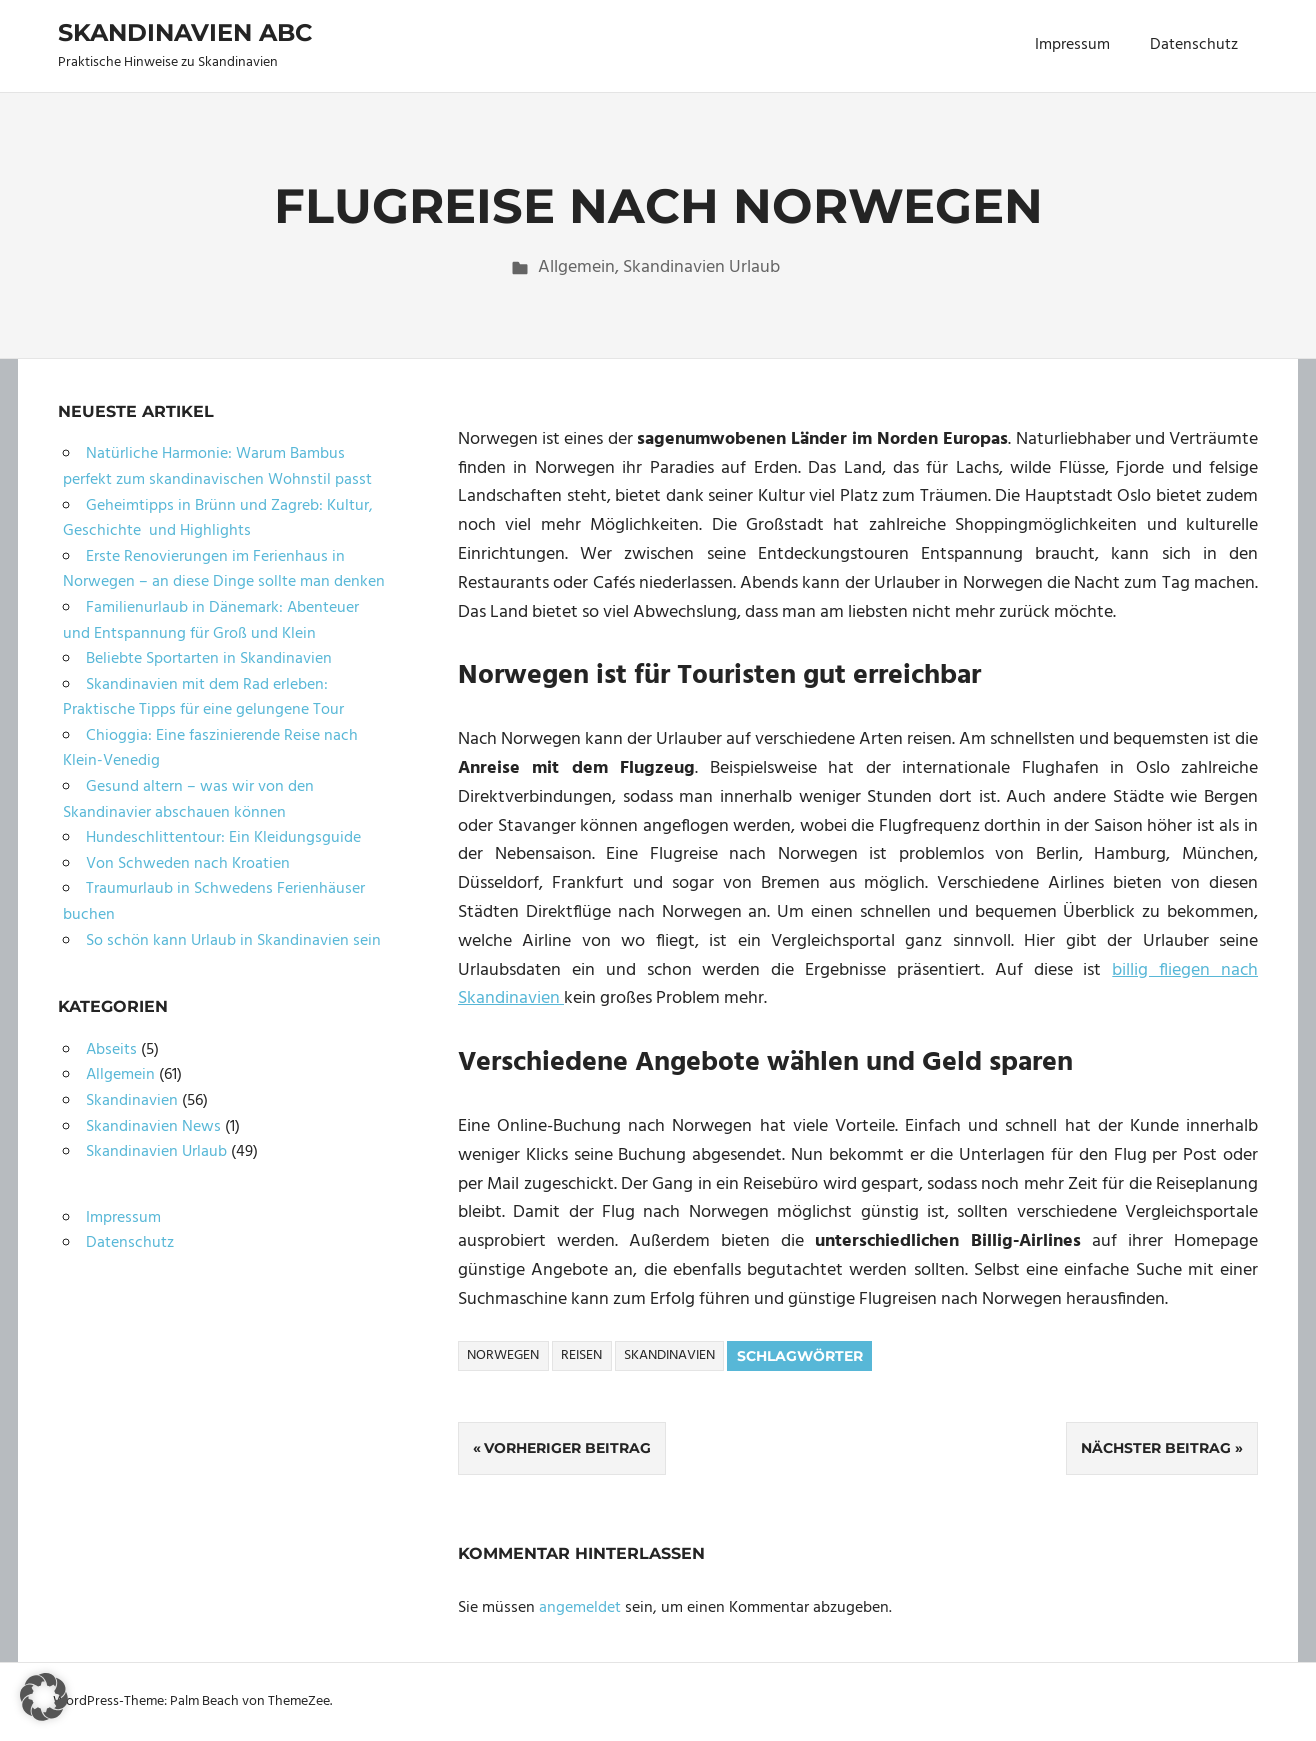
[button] (44, 1697)
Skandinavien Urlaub (701, 267)
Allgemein (576, 267)
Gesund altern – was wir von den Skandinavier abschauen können (188, 800)
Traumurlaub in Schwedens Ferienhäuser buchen (214, 902)
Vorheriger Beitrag (567, 1448)
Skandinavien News (153, 1127)
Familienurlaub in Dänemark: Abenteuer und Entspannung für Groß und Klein (211, 621)
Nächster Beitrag (1156, 1448)
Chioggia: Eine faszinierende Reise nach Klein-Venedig (210, 749)
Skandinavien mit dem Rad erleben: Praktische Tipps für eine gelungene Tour (203, 698)
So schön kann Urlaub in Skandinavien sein (233, 941)
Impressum (1072, 45)
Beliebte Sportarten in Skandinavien (209, 659)
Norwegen (503, 1355)
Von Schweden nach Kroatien (188, 864)
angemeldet (580, 1608)
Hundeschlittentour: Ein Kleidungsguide (223, 838)
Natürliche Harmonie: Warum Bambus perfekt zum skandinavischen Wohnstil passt (217, 467)
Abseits (111, 1050)
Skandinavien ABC (185, 32)
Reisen (581, 1355)
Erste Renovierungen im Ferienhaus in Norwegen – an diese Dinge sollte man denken (224, 570)
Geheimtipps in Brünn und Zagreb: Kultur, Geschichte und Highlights (218, 519)
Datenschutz (1194, 45)
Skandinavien (669, 1355)
